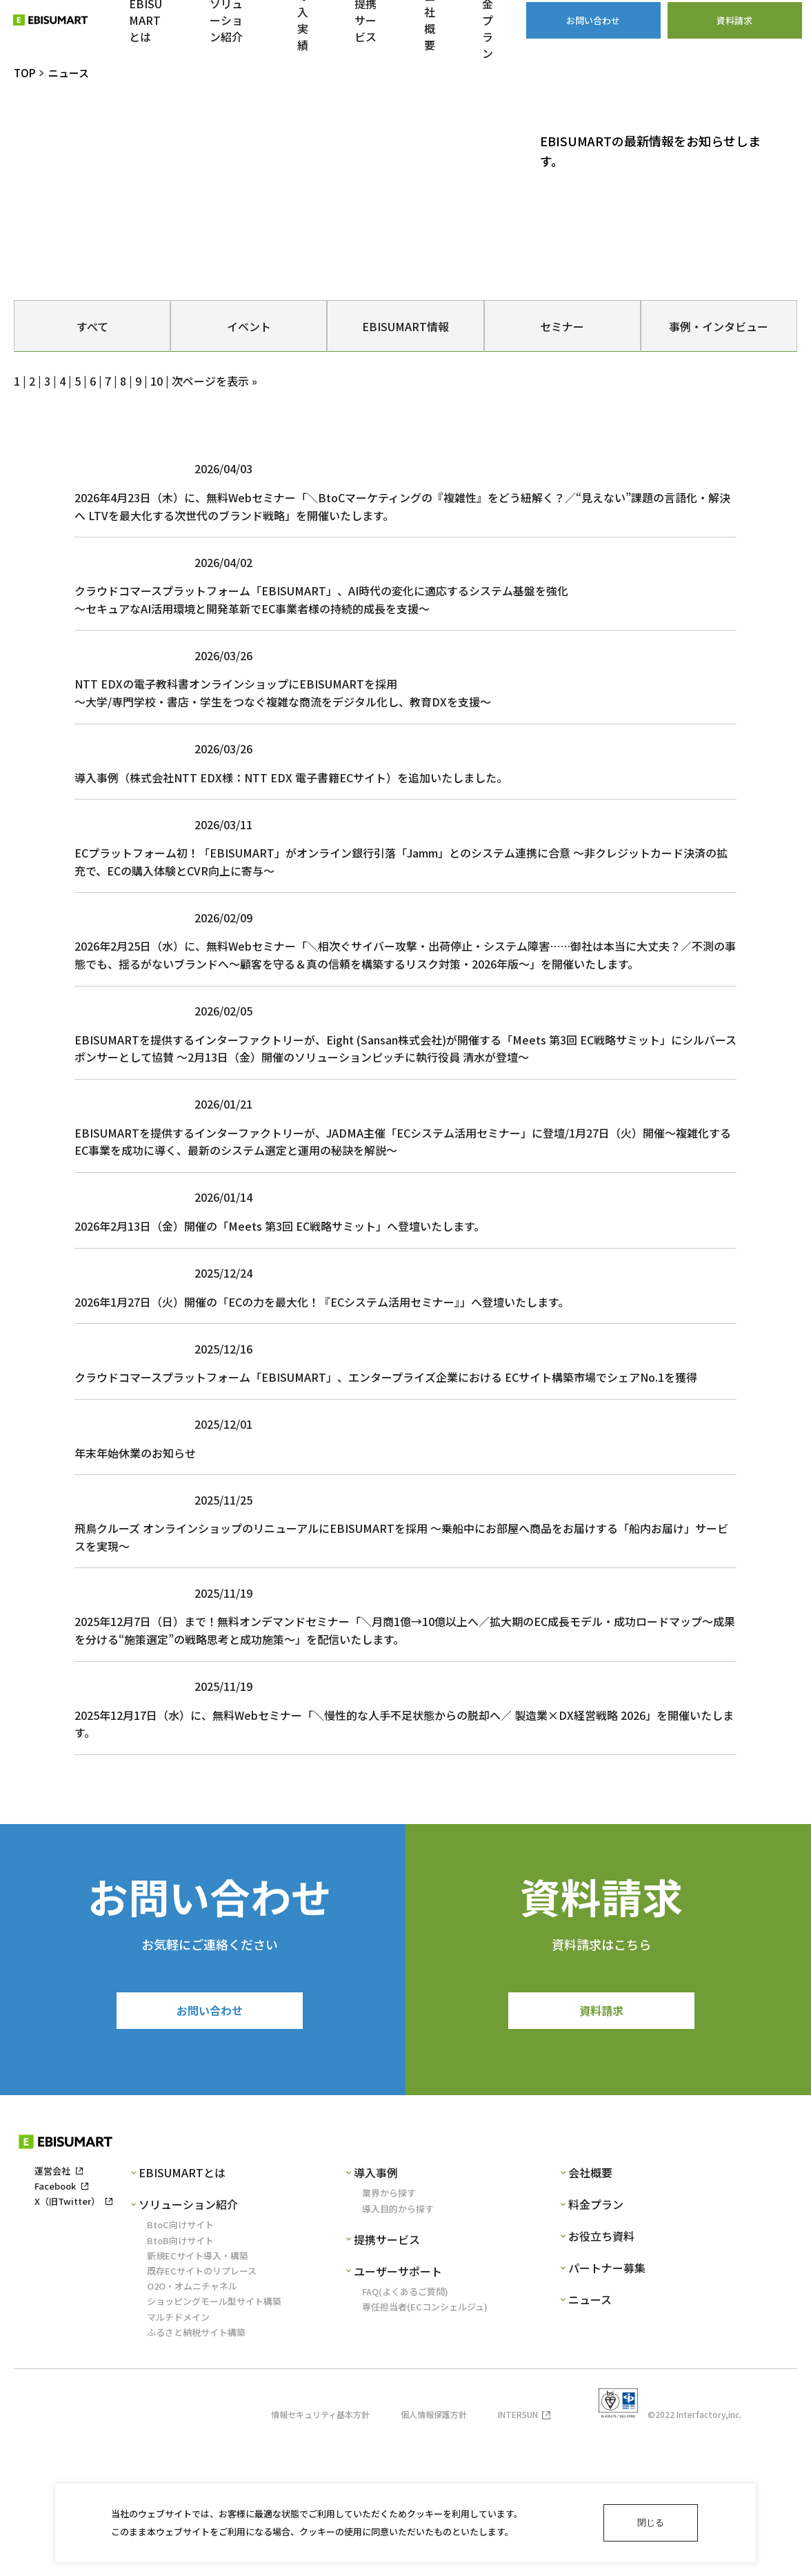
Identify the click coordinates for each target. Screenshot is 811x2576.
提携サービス (387, 2380)
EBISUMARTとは (182, 2313)
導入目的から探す (398, 2349)
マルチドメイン (178, 2457)
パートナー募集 (606, 2408)
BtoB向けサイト (180, 2381)
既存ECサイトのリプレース (202, 2411)
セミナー (562, 326)
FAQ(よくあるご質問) (405, 2432)
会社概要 (590, 2313)
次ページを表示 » (214, 381)
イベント (249, 326)
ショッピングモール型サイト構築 (214, 2441)
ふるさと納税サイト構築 (196, 2472)
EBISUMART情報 (405, 326)
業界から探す (389, 2333)
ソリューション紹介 (188, 2345)
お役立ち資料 (601, 2376)
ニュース (590, 2440)
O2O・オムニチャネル (192, 2426)
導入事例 (376, 2313)
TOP (24, 73)
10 (156, 381)
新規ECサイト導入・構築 (197, 2396)
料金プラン (595, 2345)
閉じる (650, 2522)
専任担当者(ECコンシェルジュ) (425, 2447)
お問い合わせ (209, 2149)
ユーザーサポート (398, 2412)
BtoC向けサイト (180, 2365)
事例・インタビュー (718, 326)
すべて (92, 326)
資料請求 (601, 2149)
